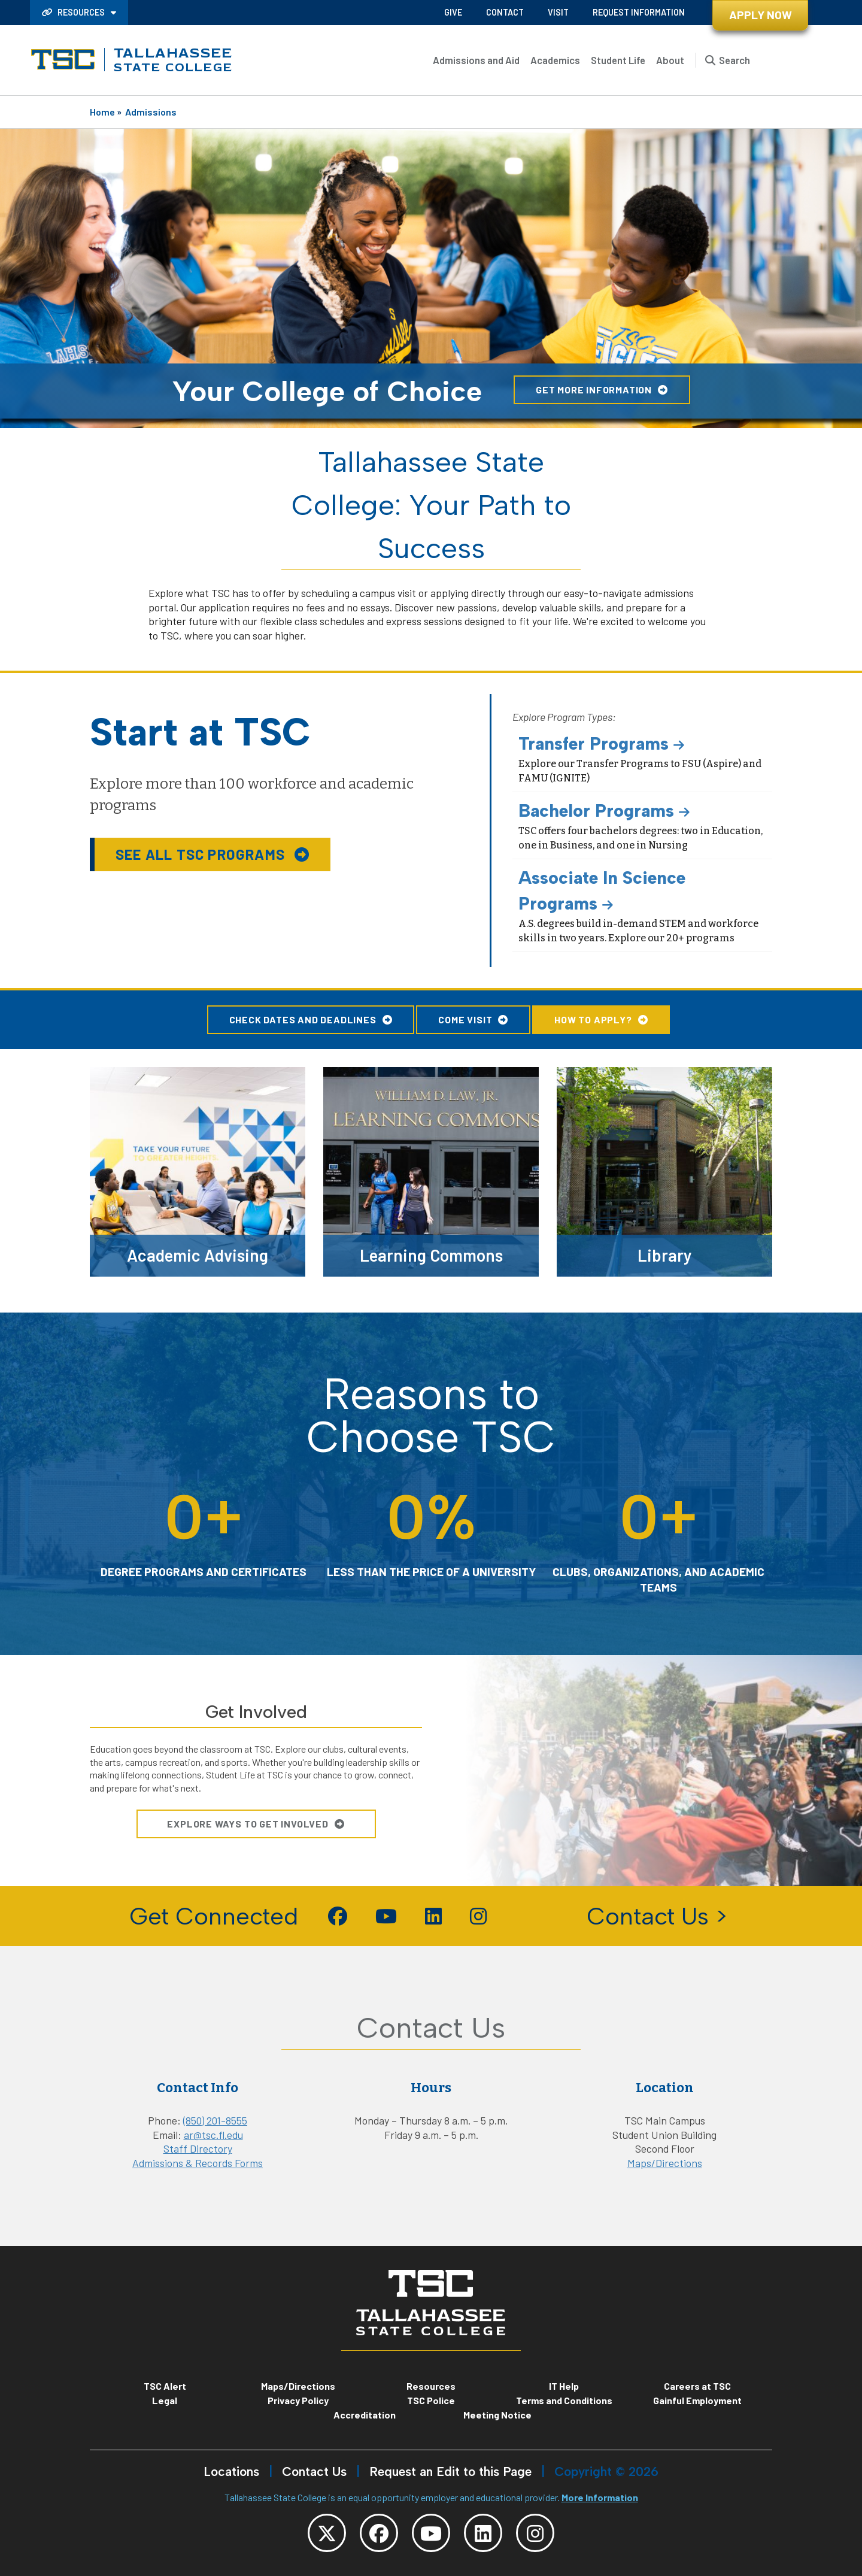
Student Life (618, 60)
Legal (164, 2400)
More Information (599, 2497)
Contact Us (314, 2471)
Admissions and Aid (476, 60)
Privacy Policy (298, 2400)
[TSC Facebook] (379, 2533)
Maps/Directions (664, 2162)
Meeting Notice (497, 2414)
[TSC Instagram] (535, 2533)
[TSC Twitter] (327, 2533)
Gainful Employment (697, 2400)
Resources (74, 12)
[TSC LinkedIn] (483, 2533)
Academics (555, 60)
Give (453, 12)
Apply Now (760, 15)
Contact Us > (657, 1916)
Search (734, 60)
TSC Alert (165, 2386)
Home (102, 111)
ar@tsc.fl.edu (213, 2134)
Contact (505, 12)
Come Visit (465, 1019)
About (670, 60)
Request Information (639, 12)
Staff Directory (197, 2148)
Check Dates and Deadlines (303, 1019)
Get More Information (594, 389)
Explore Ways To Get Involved (247, 1823)
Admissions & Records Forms (197, 2162)
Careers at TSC (697, 2386)
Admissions (151, 111)
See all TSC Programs (202, 854)
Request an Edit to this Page (450, 2471)
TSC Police (431, 2400)
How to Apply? (593, 1019)
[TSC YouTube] (431, 2533)
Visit (558, 12)
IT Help (564, 2386)
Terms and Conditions (564, 2400)
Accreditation (364, 2414)
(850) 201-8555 (215, 2120)
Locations (231, 2471)
